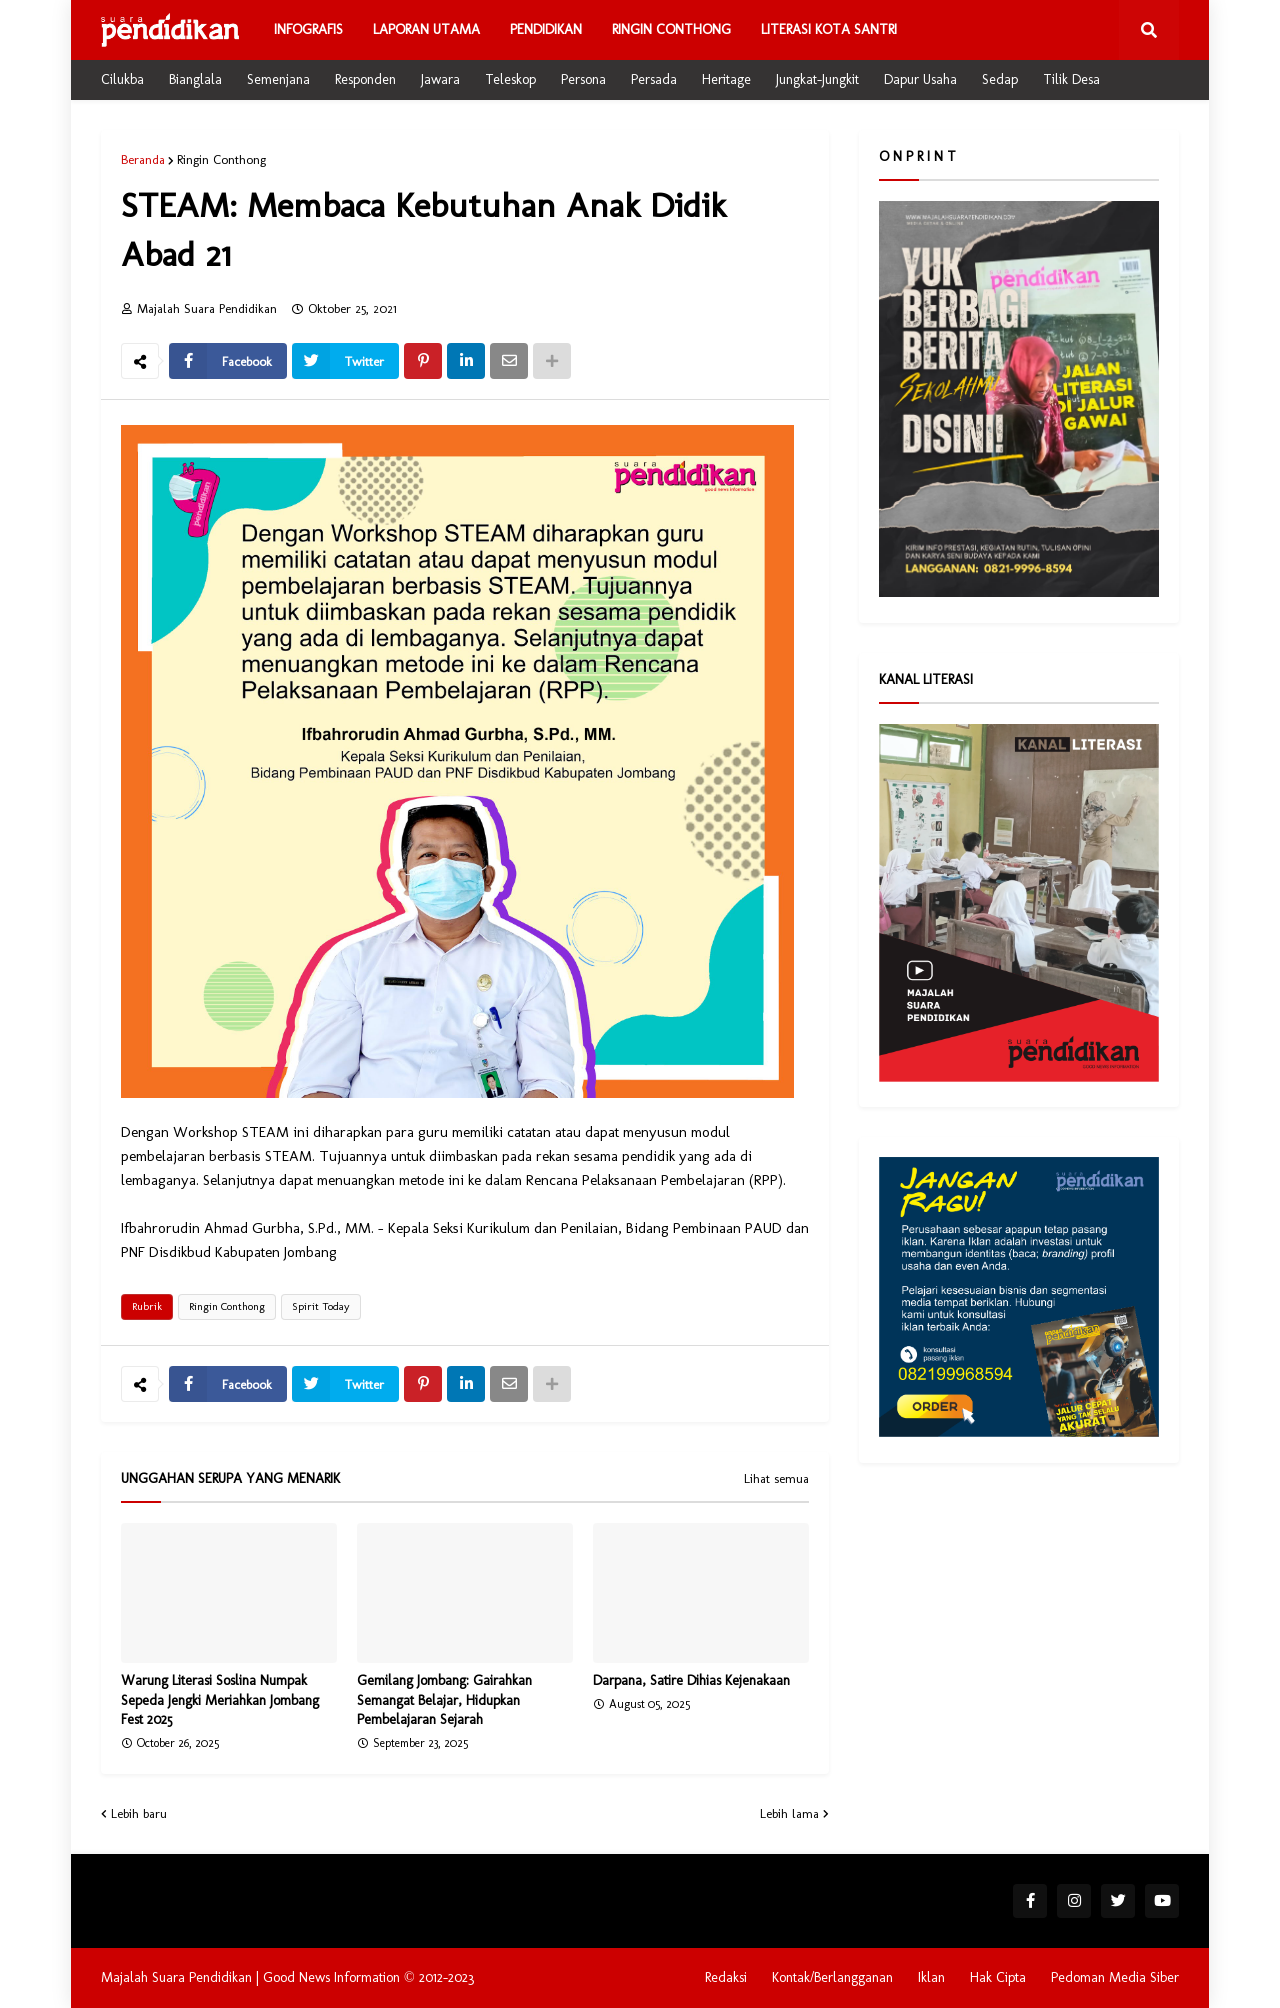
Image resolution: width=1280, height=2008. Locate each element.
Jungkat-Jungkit (817, 79)
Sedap (1000, 79)
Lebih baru (139, 1813)
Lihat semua (776, 1479)
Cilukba (122, 79)
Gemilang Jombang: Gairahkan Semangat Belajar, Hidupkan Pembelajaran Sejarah (444, 1700)
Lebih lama (789, 1813)
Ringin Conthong (221, 159)
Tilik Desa (1071, 79)
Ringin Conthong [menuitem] (671, 29)
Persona (583, 79)
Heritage (726, 79)
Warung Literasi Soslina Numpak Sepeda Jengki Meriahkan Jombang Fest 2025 (220, 1700)
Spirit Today (321, 1306)
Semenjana (278, 79)
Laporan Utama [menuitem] (426, 29)
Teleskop (510, 79)
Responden (365, 79)
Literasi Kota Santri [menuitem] (829, 29)
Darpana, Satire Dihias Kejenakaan (691, 1680)
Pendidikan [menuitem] (546, 29)
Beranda (143, 159)
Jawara (440, 79)
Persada (654, 79)
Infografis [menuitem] (308, 29)
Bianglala (195, 79)
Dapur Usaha (920, 79)
